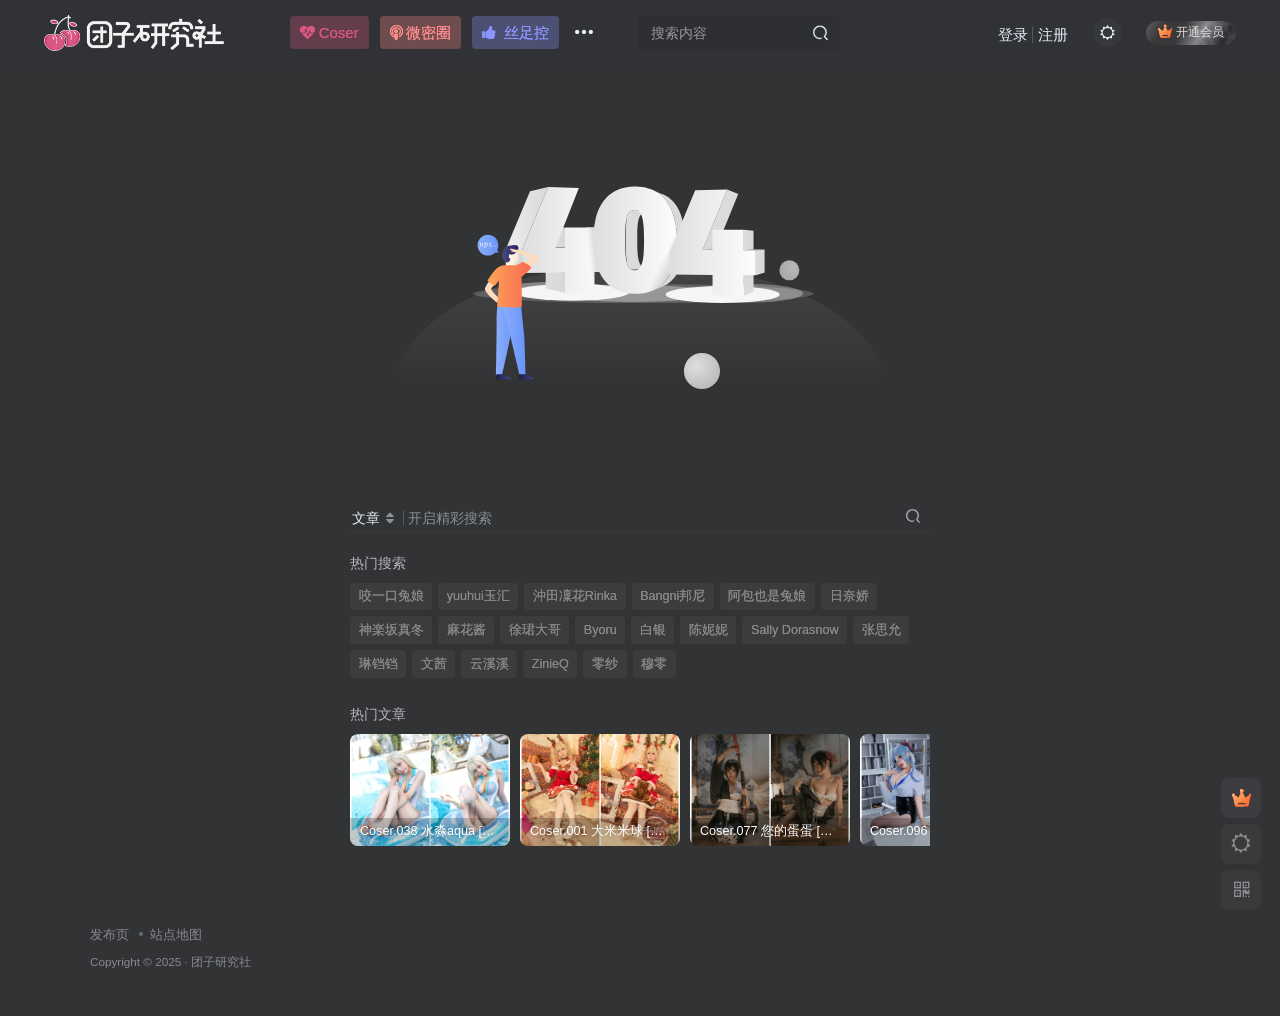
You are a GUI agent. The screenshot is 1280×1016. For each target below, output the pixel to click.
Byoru (600, 630)
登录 (1011, 35)
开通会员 (1189, 32)
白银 (653, 630)
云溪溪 (489, 664)
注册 (1051, 35)
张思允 (881, 630)
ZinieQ (550, 664)
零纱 (605, 664)
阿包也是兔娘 (767, 596)
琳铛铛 (378, 664)
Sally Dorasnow (795, 630)
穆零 (654, 664)
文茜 (434, 664)
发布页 (109, 934)
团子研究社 (221, 961)
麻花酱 (466, 630)
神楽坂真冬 (391, 630)
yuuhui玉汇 (478, 596)
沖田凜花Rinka (575, 596)
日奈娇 (849, 596)
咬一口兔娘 (391, 596)
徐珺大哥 (535, 630)
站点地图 (176, 934)
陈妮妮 (708, 630)
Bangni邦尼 (672, 596)
